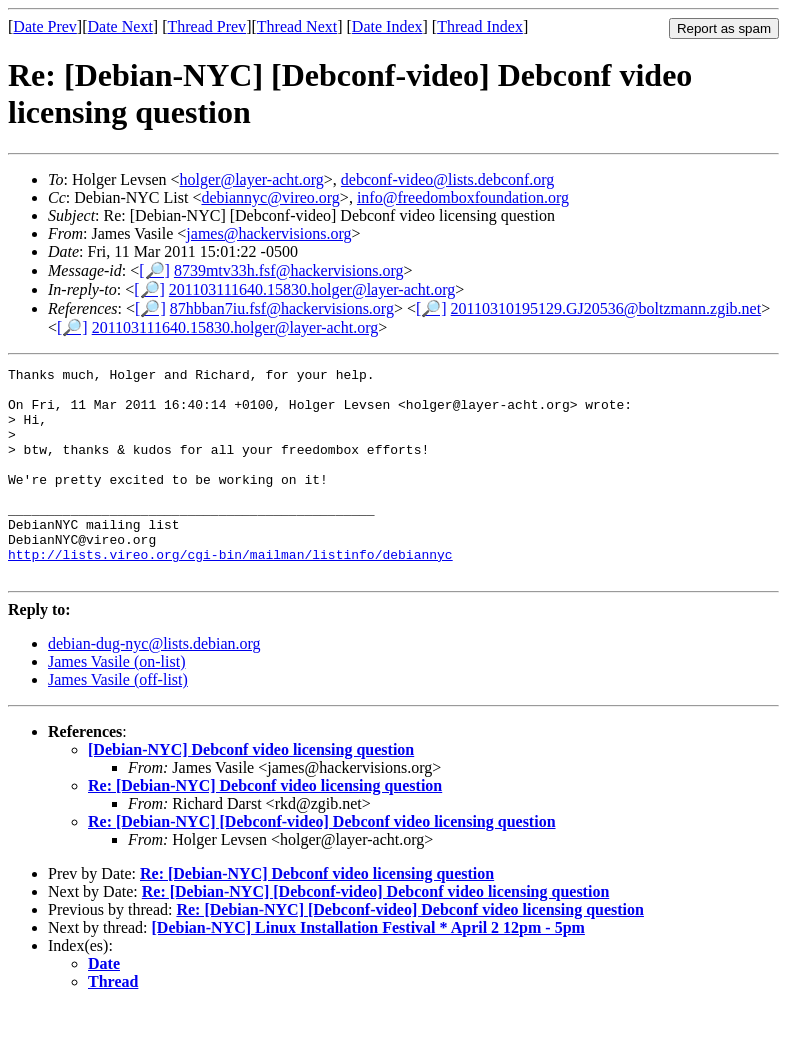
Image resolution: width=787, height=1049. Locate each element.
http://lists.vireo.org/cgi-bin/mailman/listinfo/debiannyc (230, 593)
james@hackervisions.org (268, 233)
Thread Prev (206, 26)
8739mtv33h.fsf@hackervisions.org (289, 270)
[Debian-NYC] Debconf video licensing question (251, 791)
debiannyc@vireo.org (270, 197)
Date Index (387, 26)
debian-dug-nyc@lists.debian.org (154, 685)
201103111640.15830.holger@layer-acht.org (312, 289)
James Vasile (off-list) (118, 721)
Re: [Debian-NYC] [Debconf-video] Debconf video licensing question (322, 863)
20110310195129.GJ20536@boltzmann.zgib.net (606, 308)
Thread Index (480, 26)
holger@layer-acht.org (252, 179)
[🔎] (154, 270)
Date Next (120, 26)
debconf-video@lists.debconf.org (448, 179)
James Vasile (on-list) (116, 703)
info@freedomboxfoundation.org (463, 197)
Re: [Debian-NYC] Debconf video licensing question (265, 827)
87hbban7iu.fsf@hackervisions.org (282, 308)
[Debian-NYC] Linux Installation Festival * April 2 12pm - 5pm (368, 969)
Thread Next (297, 26)
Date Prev (45, 26)
